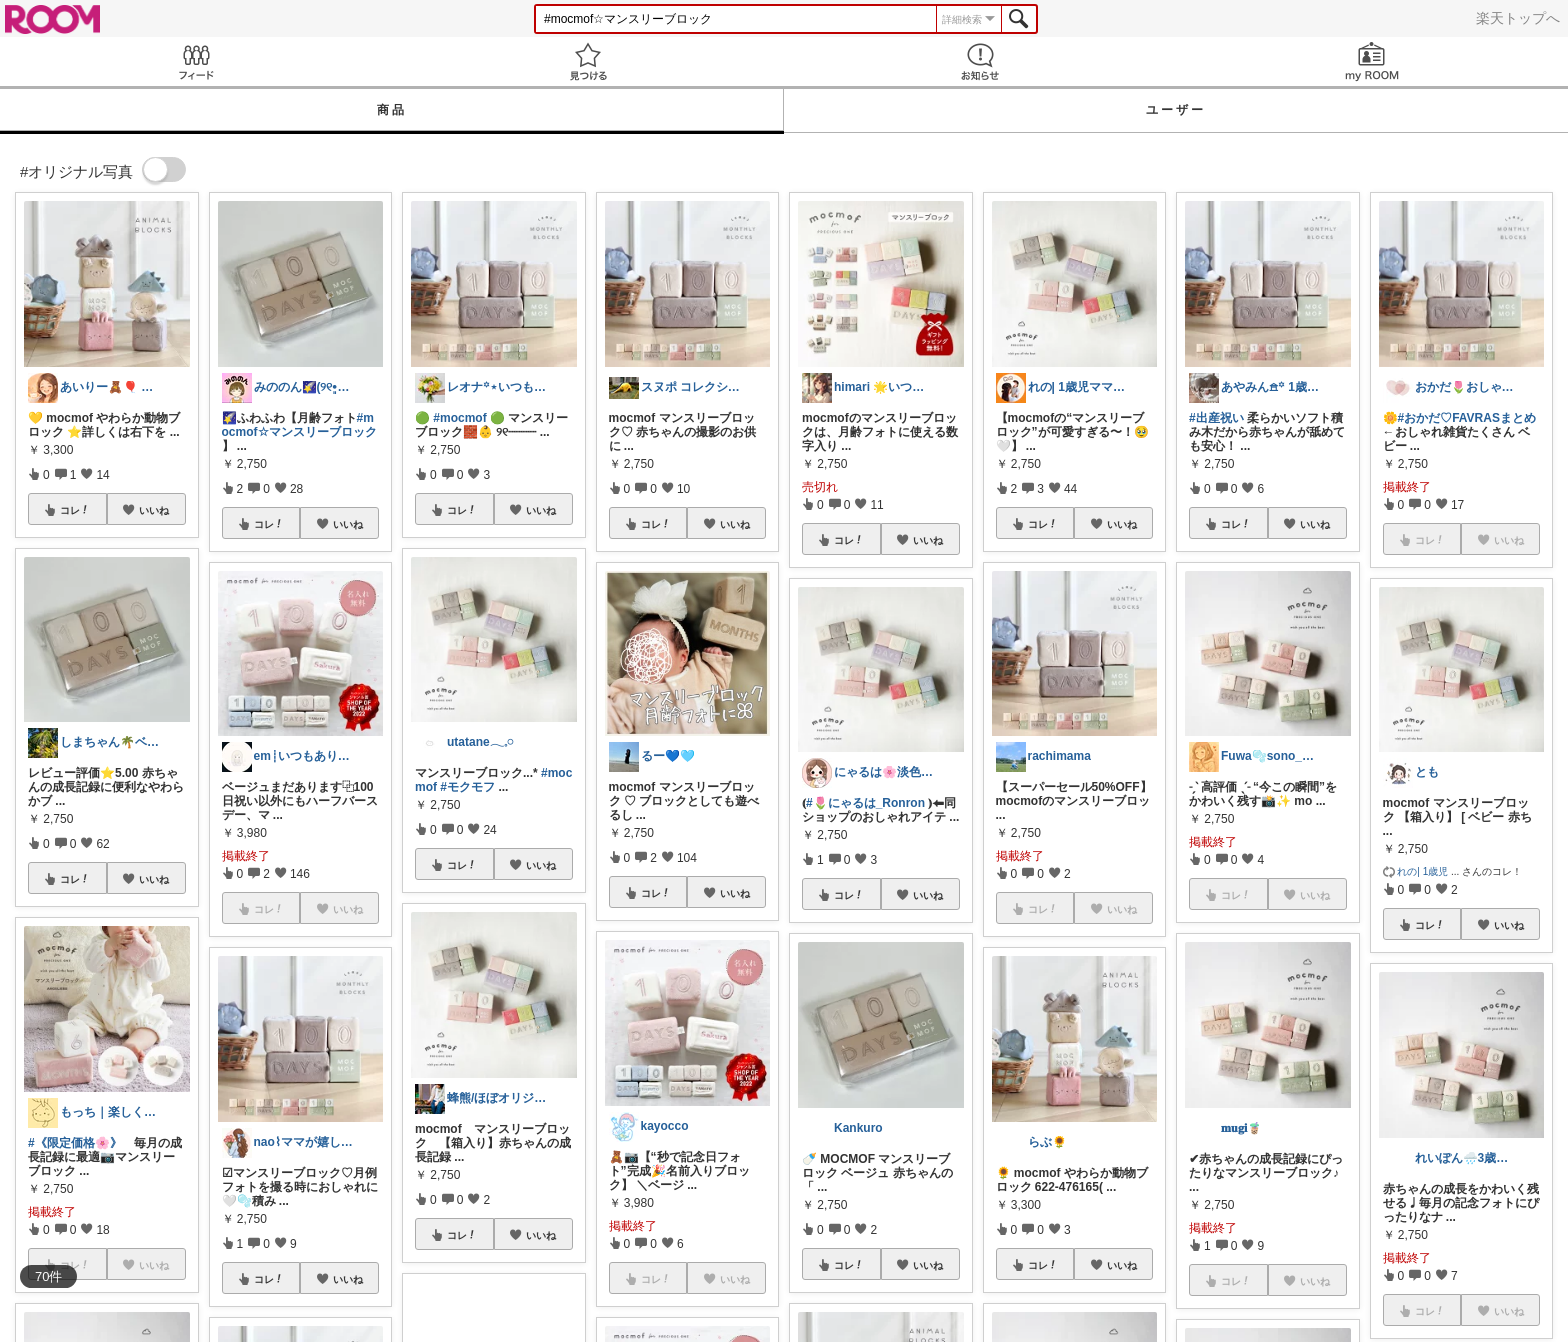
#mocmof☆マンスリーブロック (299, 425)
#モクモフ (467, 787)
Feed (196, 61)
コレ (75, 510)
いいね (154, 510)
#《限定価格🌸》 (75, 1143)
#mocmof (459, 418)
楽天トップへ (1518, 18)
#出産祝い (1216, 418)
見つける (588, 61)
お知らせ (980, 61)
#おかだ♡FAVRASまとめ (1467, 418)
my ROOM (1372, 61)
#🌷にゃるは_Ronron (865, 803)
